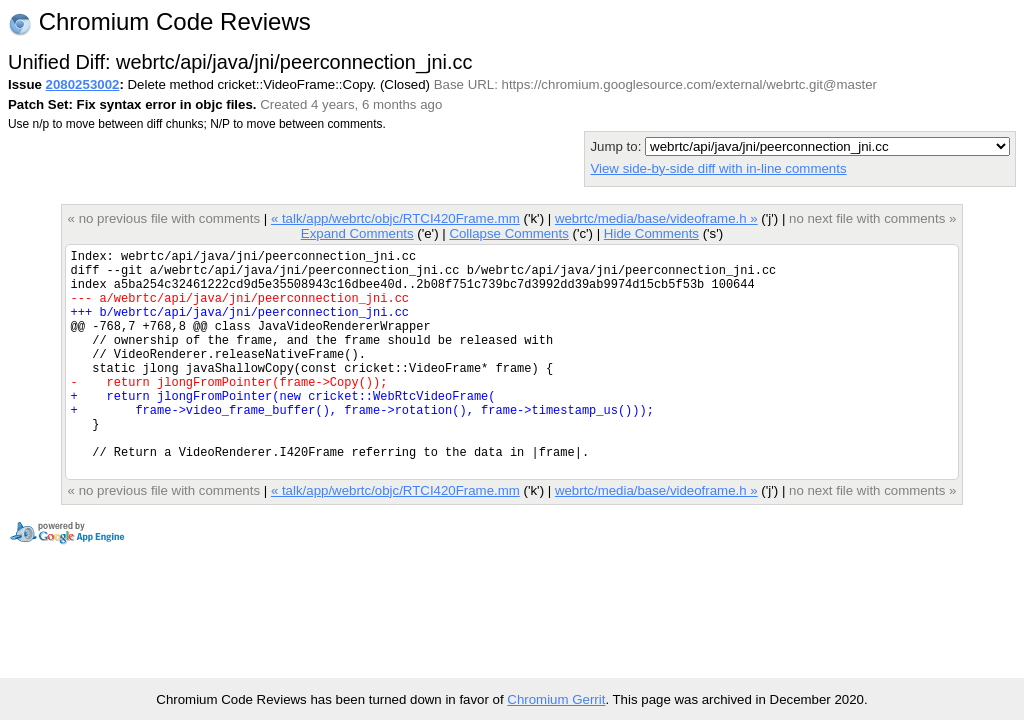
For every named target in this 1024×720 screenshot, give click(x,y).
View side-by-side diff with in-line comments (718, 168)
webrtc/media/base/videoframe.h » (656, 218)
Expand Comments (357, 233)
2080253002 (83, 84)
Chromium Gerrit (556, 699)
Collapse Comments (508, 233)
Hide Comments (651, 233)
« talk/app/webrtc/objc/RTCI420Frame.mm (395, 218)
